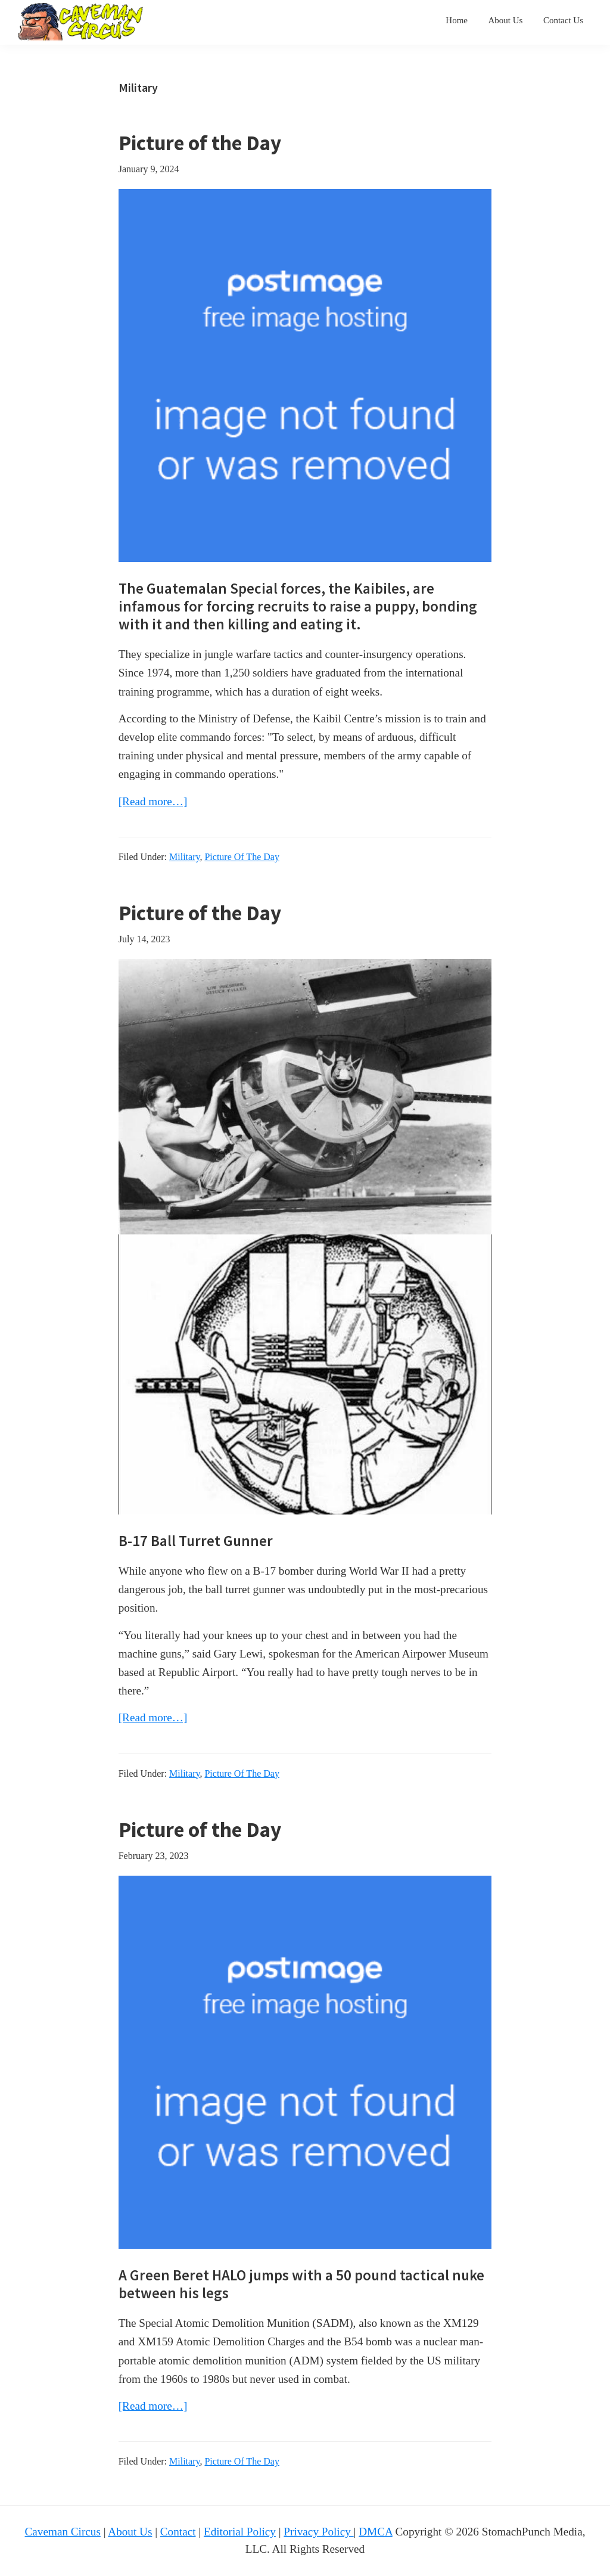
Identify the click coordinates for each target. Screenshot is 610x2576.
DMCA (376, 2531)
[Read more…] (153, 801)
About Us (130, 2531)
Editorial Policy (240, 2531)
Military (184, 857)
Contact (178, 2531)
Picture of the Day (200, 143)
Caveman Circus (63, 2531)
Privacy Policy (318, 2531)
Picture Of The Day (241, 857)
